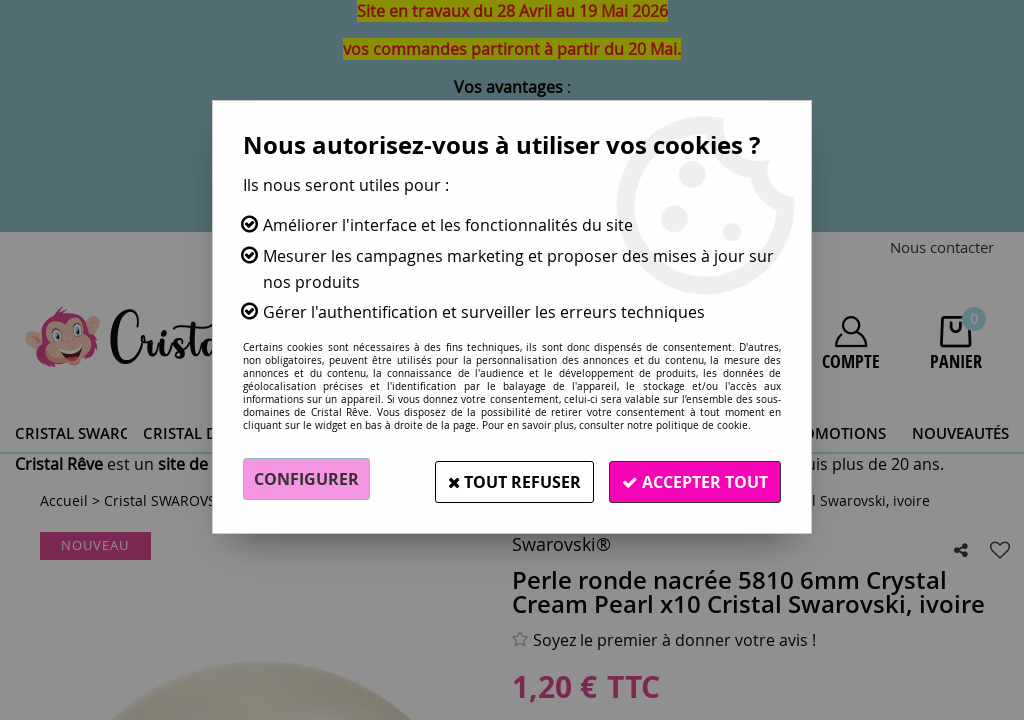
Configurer (306, 479)
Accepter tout (692, 479)
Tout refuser (505, 479)
